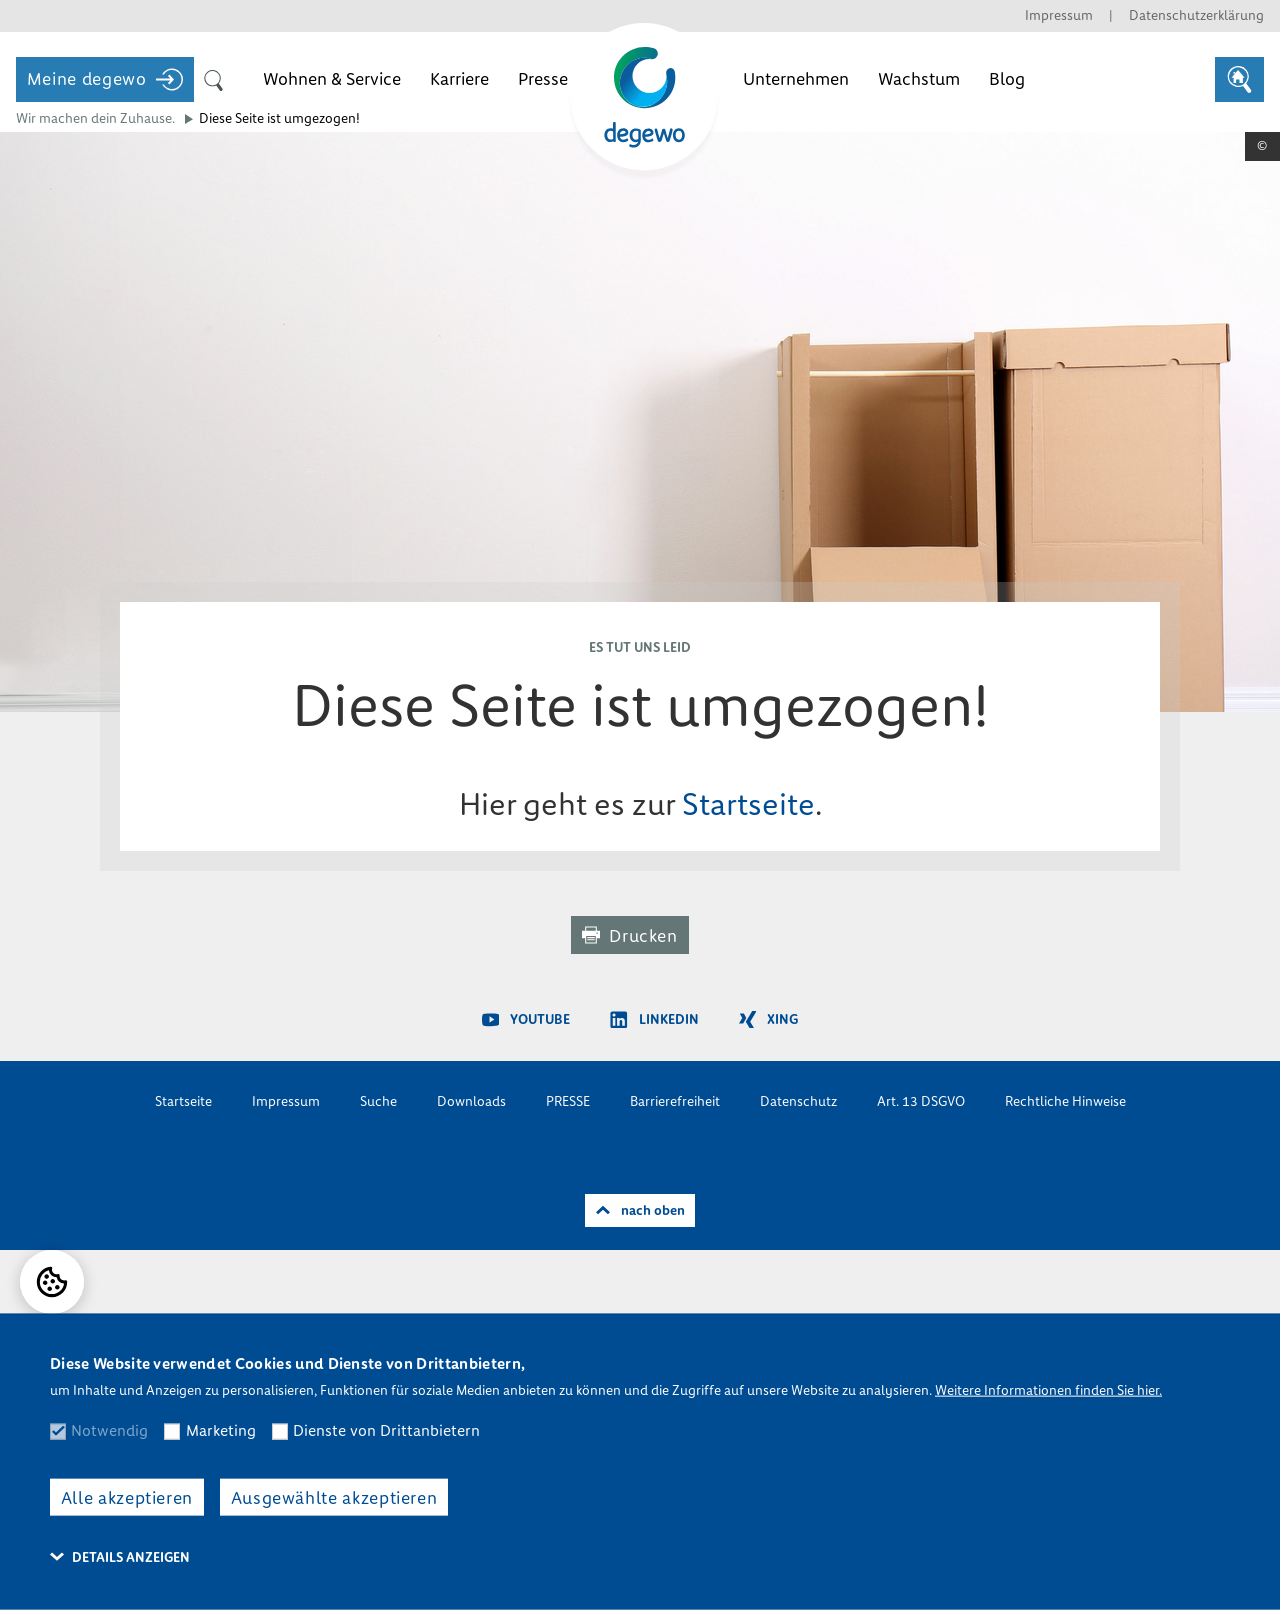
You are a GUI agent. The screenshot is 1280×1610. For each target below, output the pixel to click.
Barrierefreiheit (675, 1101)
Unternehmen (796, 79)
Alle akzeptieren (127, 1497)
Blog (1007, 79)
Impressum (1059, 15)
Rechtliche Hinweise (1065, 1101)
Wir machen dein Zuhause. (95, 118)
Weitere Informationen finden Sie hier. (1048, 1389)
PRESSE (568, 1101)
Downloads (471, 1101)
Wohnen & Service (332, 79)
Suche (378, 1101)
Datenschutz (798, 1101)
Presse (543, 79)
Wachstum (919, 79)
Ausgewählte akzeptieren (334, 1497)
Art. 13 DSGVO (921, 1101)
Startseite (748, 805)
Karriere (459, 79)
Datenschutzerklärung (1196, 15)
